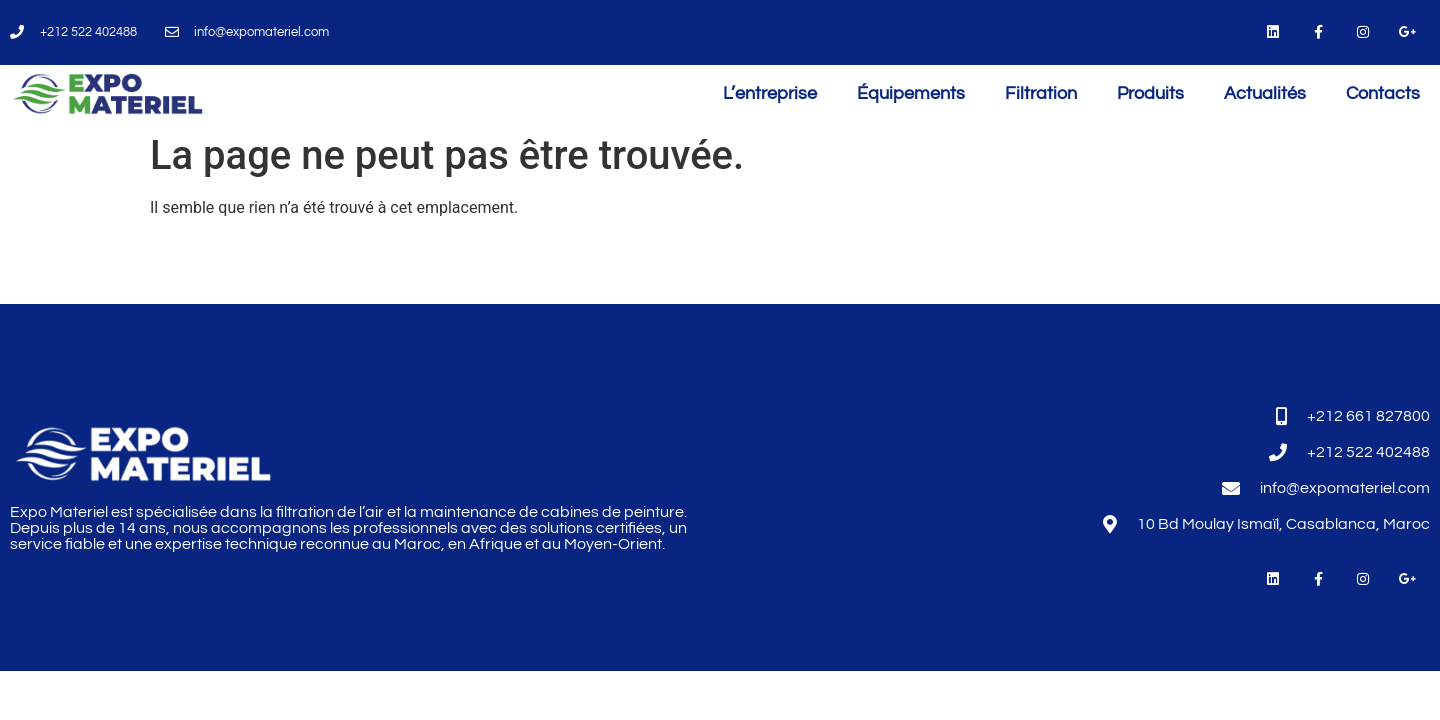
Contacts (1383, 93)
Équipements (911, 93)
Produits (1150, 93)
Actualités (1265, 93)
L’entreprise (770, 93)
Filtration (1041, 93)
